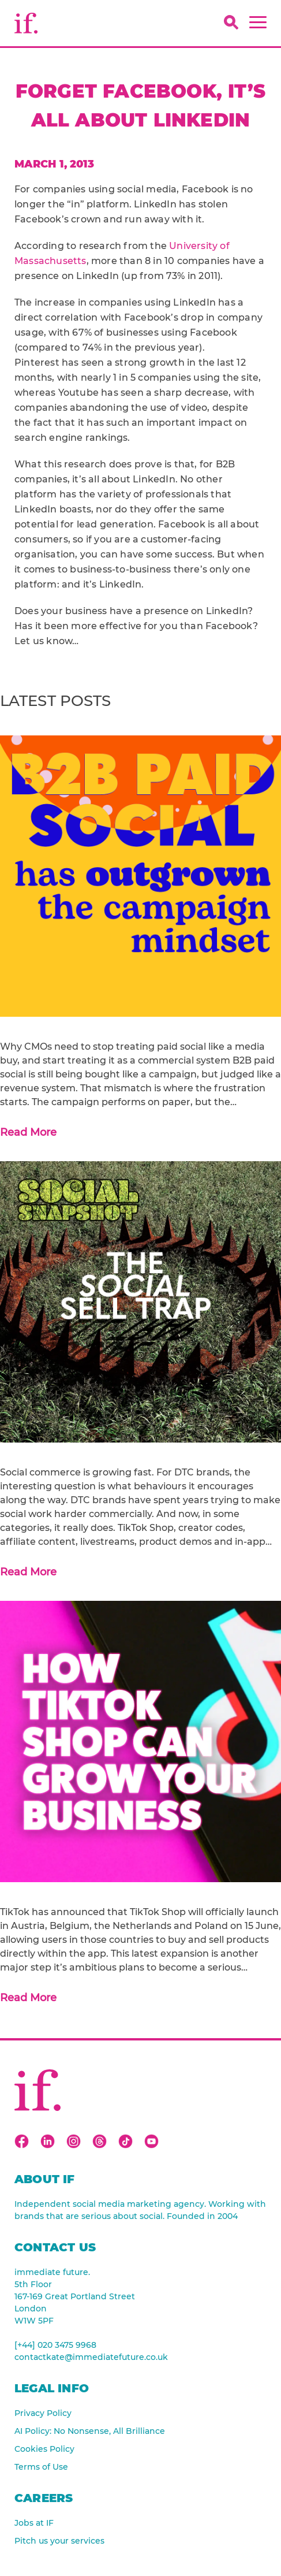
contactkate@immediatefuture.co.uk (91, 2357)
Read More (28, 1132)
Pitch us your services (59, 2541)
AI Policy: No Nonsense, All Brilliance (89, 2431)
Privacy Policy (43, 2413)
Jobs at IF (34, 2523)
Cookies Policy (44, 2449)
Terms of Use (41, 2467)
